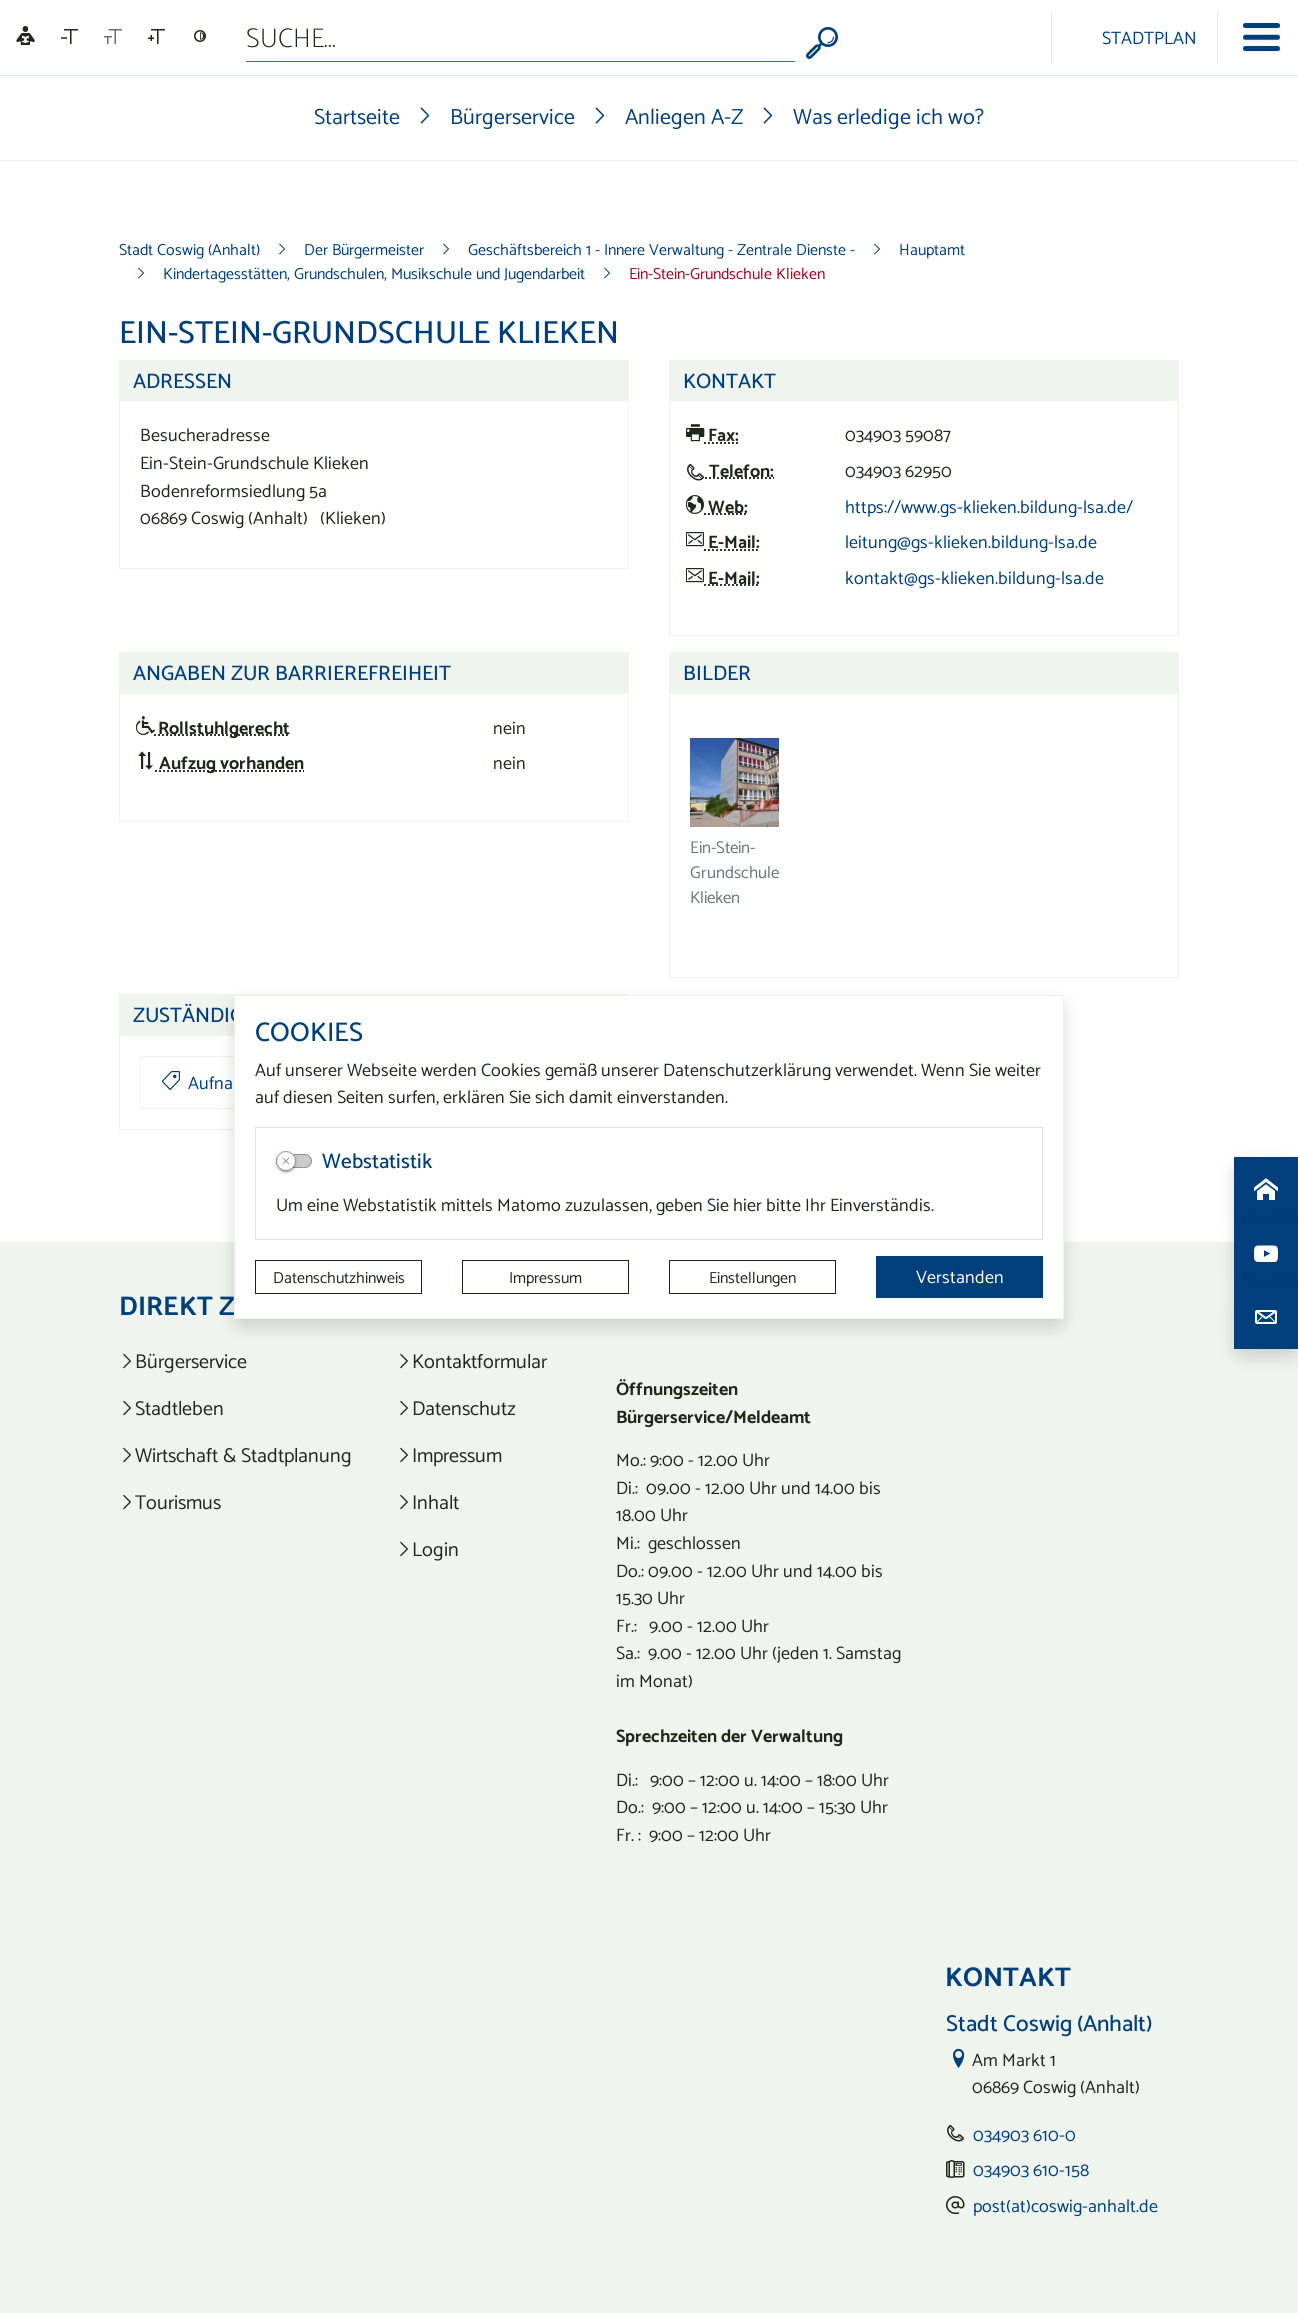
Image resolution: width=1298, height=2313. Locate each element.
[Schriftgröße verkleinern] (69, 37)
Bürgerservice (512, 116)
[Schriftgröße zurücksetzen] (113, 37)
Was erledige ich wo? (888, 116)
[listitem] (235, 1361)
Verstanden (960, 1276)
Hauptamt (932, 249)
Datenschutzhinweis (339, 1277)
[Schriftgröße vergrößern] (156, 37)
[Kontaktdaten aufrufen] (1266, 1317)
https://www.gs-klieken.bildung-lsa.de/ (989, 506)
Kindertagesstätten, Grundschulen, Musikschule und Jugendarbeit (374, 273)
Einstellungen (752, 1277)
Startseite (357, 116)
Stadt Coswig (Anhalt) (189, 249)
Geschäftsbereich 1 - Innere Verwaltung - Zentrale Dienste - (661, 249)
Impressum (545, 1277)
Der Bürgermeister (364, 249)
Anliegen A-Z (684, 116)
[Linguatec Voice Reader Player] (25, 37)
